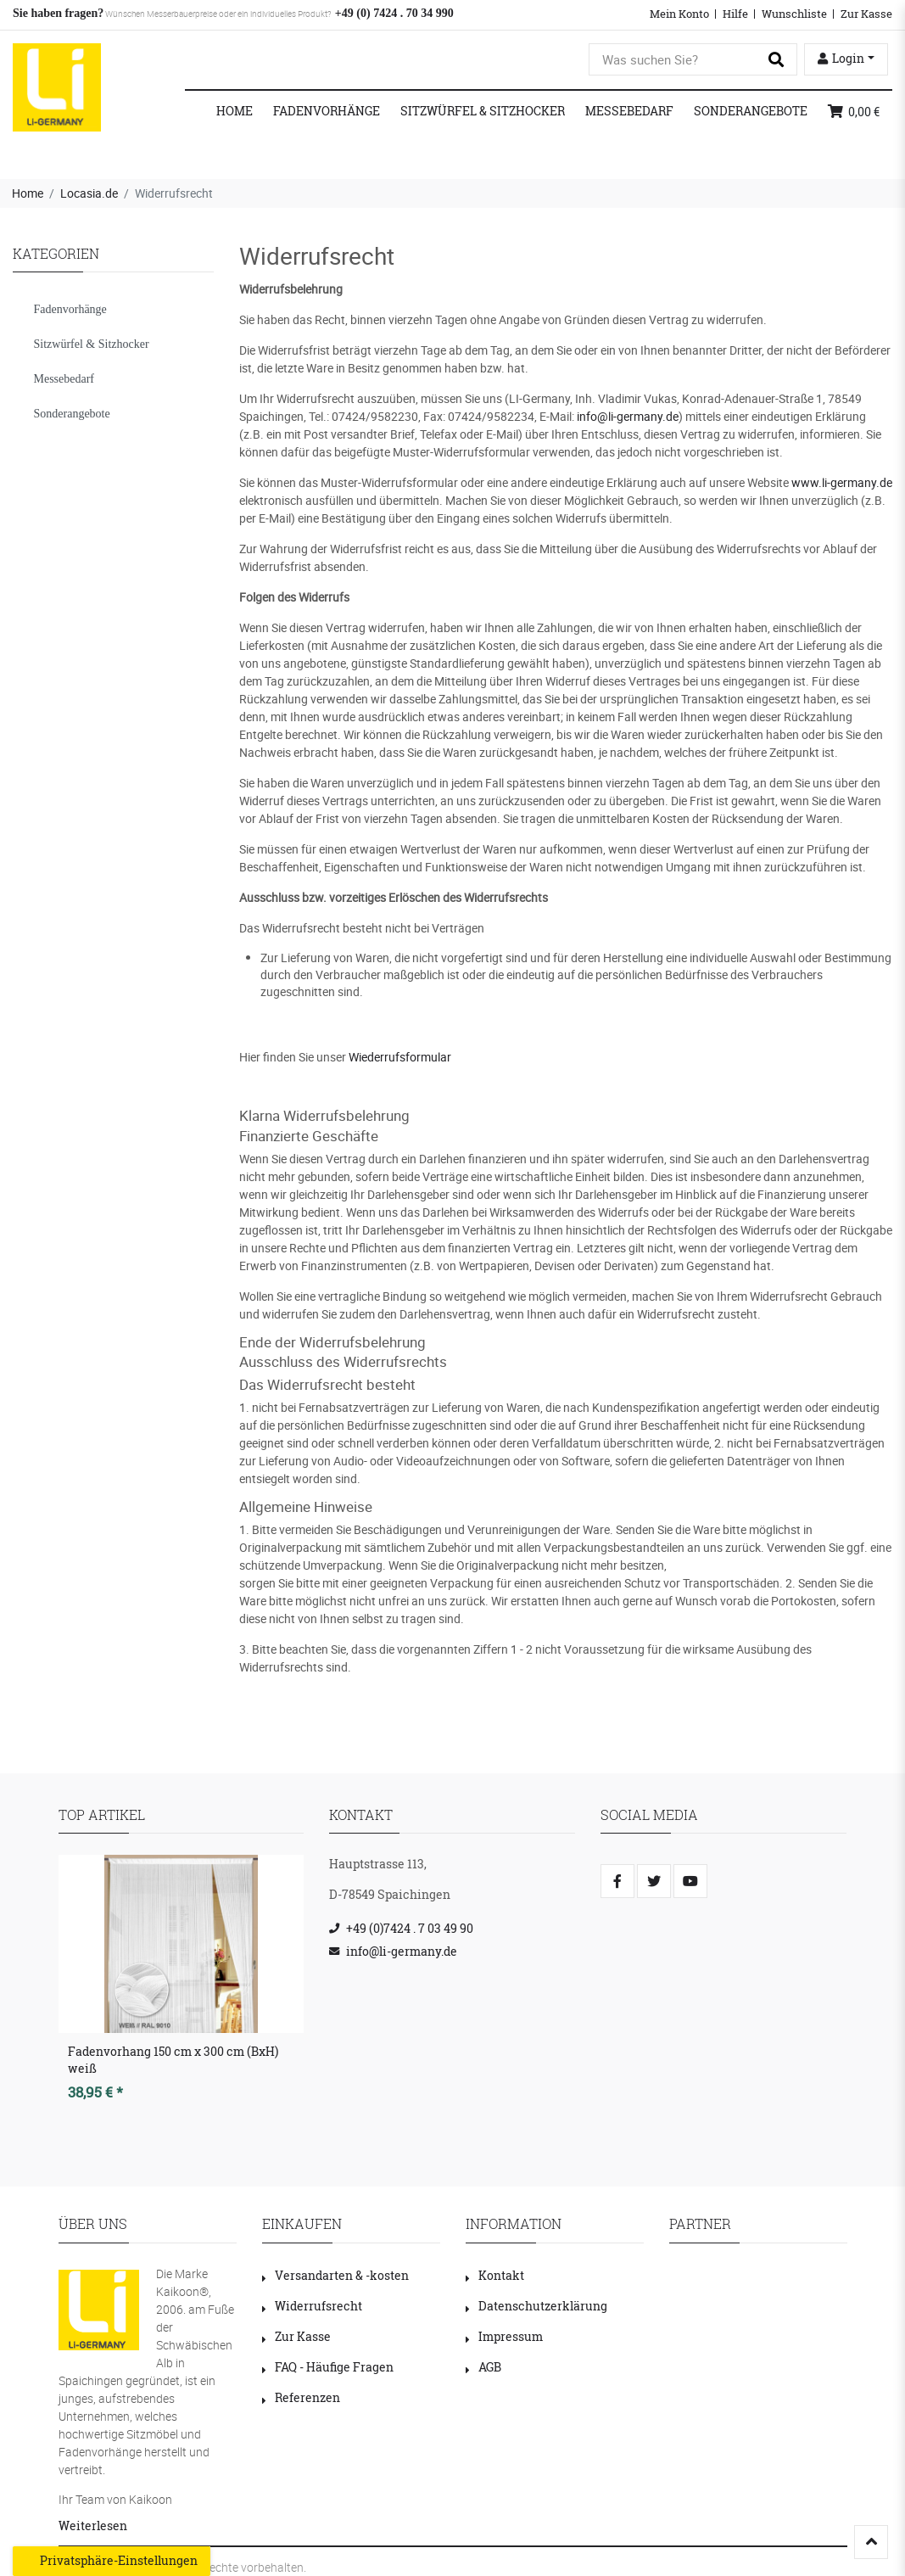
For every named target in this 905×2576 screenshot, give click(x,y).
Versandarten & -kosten (335, 2275)
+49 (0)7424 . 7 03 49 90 (409, 1928)
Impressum (504, 2336)
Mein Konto (679, 13)
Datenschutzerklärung (536, 2306)
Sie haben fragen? (58, 13)
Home (234, 111)
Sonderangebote (750, 111)
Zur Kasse (866, 13)
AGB (483, 2367)
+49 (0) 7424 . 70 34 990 (392, 13)
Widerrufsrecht (312, 2306)
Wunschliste (794, 13)
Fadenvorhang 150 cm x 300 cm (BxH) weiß (173, 2059)
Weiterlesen (93, 2525)
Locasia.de (89, 193)
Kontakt (495, 2275)
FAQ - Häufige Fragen (328, 2367)
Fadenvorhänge (326, 111)
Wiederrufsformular (400, 1057)
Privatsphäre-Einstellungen (111, 2560)
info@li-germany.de (628, 416)
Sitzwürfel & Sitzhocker (482, 111)
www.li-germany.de (841, 482)
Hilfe (735, 13)
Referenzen (301, 2397)
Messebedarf (629, 111)
